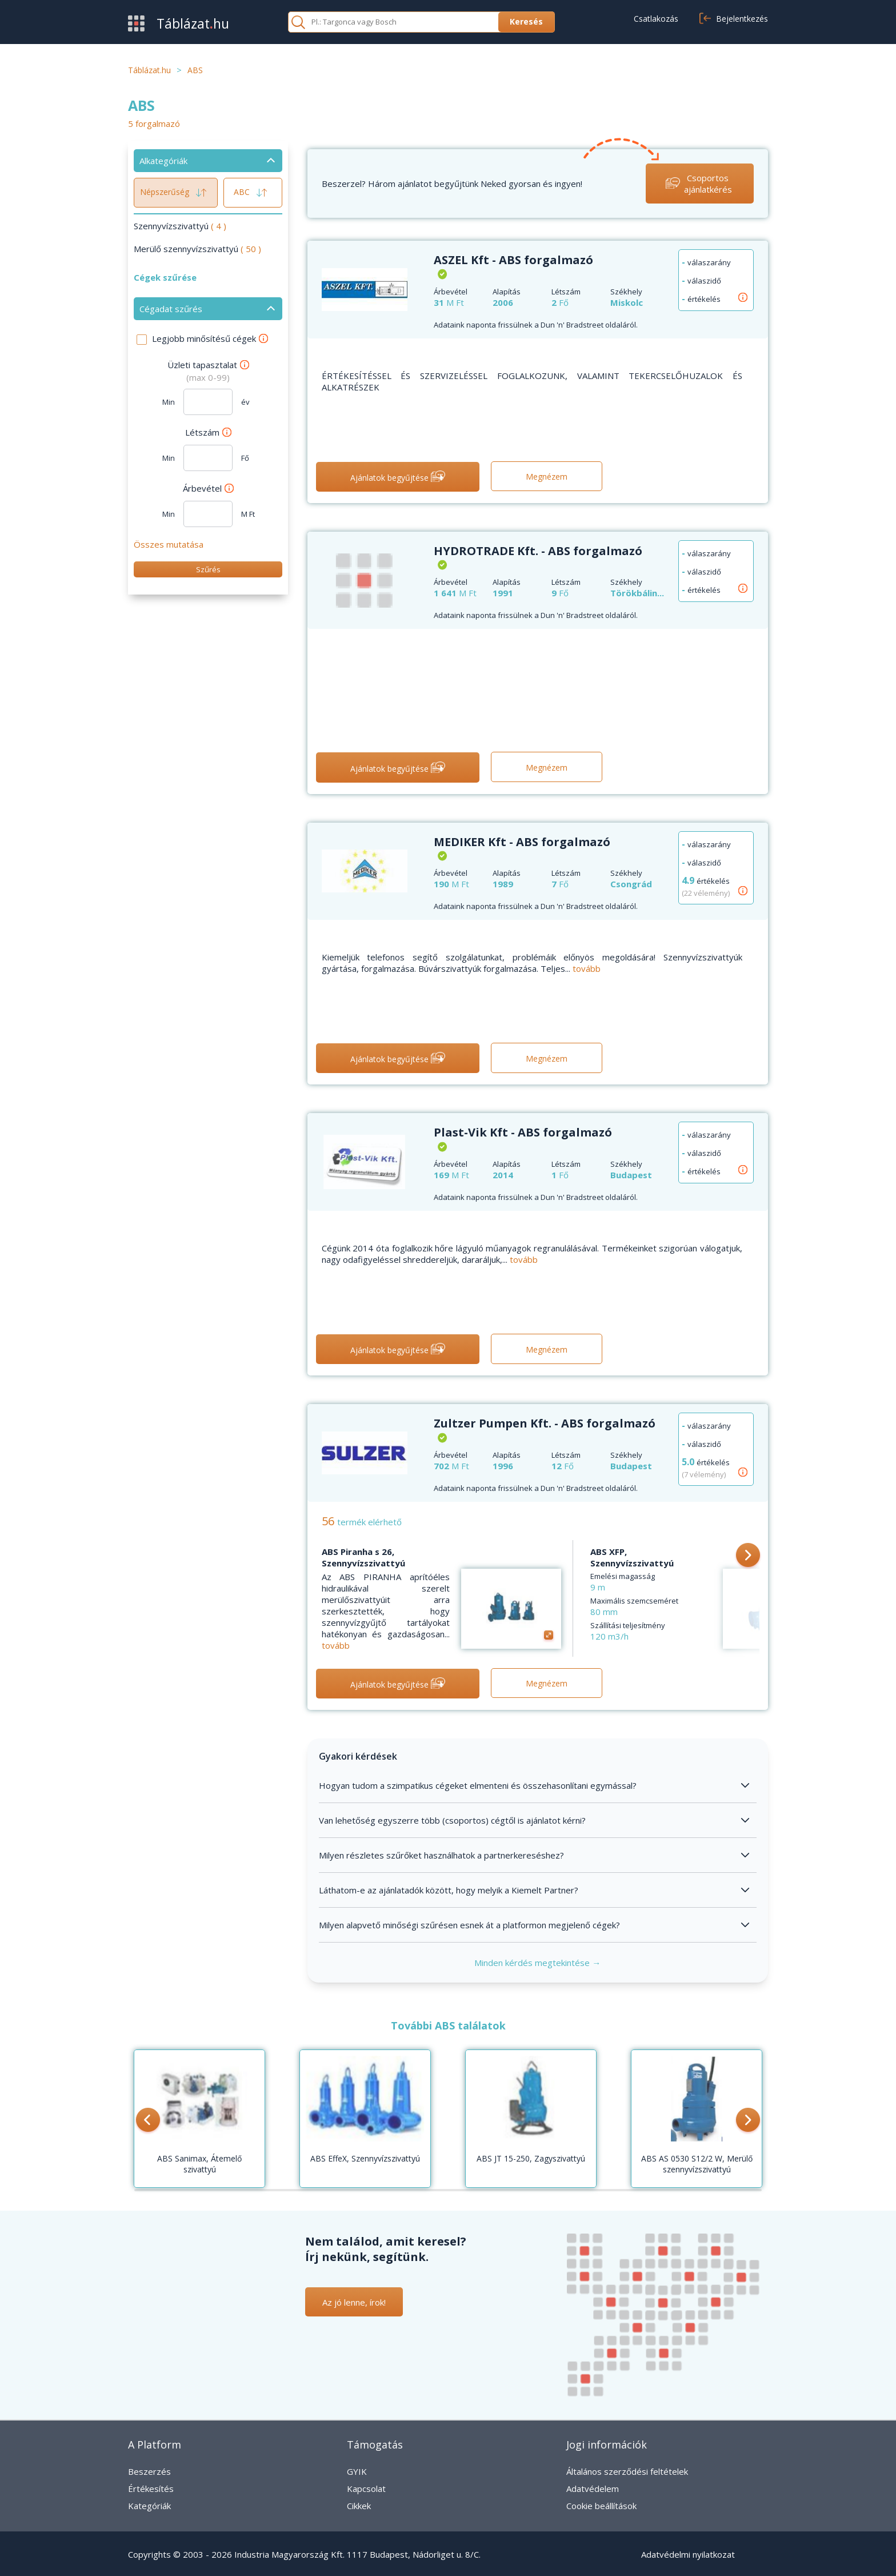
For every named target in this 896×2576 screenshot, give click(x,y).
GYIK (357, 2471)
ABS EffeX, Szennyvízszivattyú (365, 2158)
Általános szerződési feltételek (627, 2471)
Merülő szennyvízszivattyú (197, 248)
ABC (253, 192)
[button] (748, 1556)
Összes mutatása (168, 544)
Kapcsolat (366, 2488)
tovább (587, 968)
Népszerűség (175, 192)
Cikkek (359, 2505)
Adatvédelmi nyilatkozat (688, 2554)
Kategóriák (149, 2505)
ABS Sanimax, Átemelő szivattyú (199, 2164)
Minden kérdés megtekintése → (537, 1962)
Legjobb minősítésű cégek (210, 338)
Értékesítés (151, 2488)
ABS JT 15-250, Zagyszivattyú (531, 2158)
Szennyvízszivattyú (180, 226)
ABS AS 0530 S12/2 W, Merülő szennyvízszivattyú (697, 2164)
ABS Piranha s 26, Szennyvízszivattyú (363, 1557)
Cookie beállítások (601, 2505)
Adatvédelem (592, 2488)
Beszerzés (149, 2471)
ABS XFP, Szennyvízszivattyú (632, 1557)
